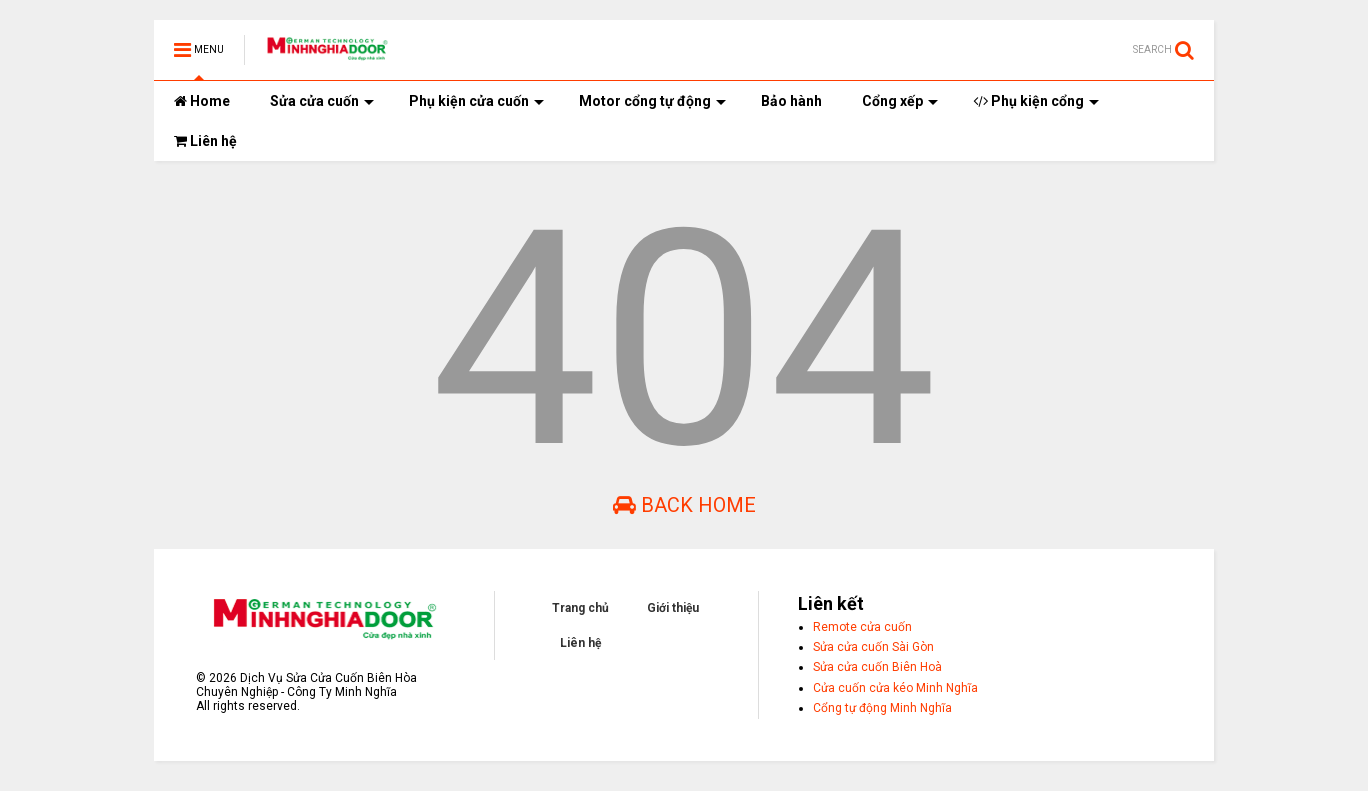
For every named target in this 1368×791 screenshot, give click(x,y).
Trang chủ (580, 608)
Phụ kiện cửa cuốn (476, 101)
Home (202, 101)
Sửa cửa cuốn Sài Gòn (873, 647)
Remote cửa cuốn (862, 627)
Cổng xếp (900, 101)
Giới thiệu (673, 608)
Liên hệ (205, 141)
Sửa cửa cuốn (322, 101)
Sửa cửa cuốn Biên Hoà (877, 667)
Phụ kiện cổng (1036, 101)
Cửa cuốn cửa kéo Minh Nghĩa (895, 688)
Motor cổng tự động (652, 101)
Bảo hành (791, 101)
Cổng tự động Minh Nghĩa (882, 708)
